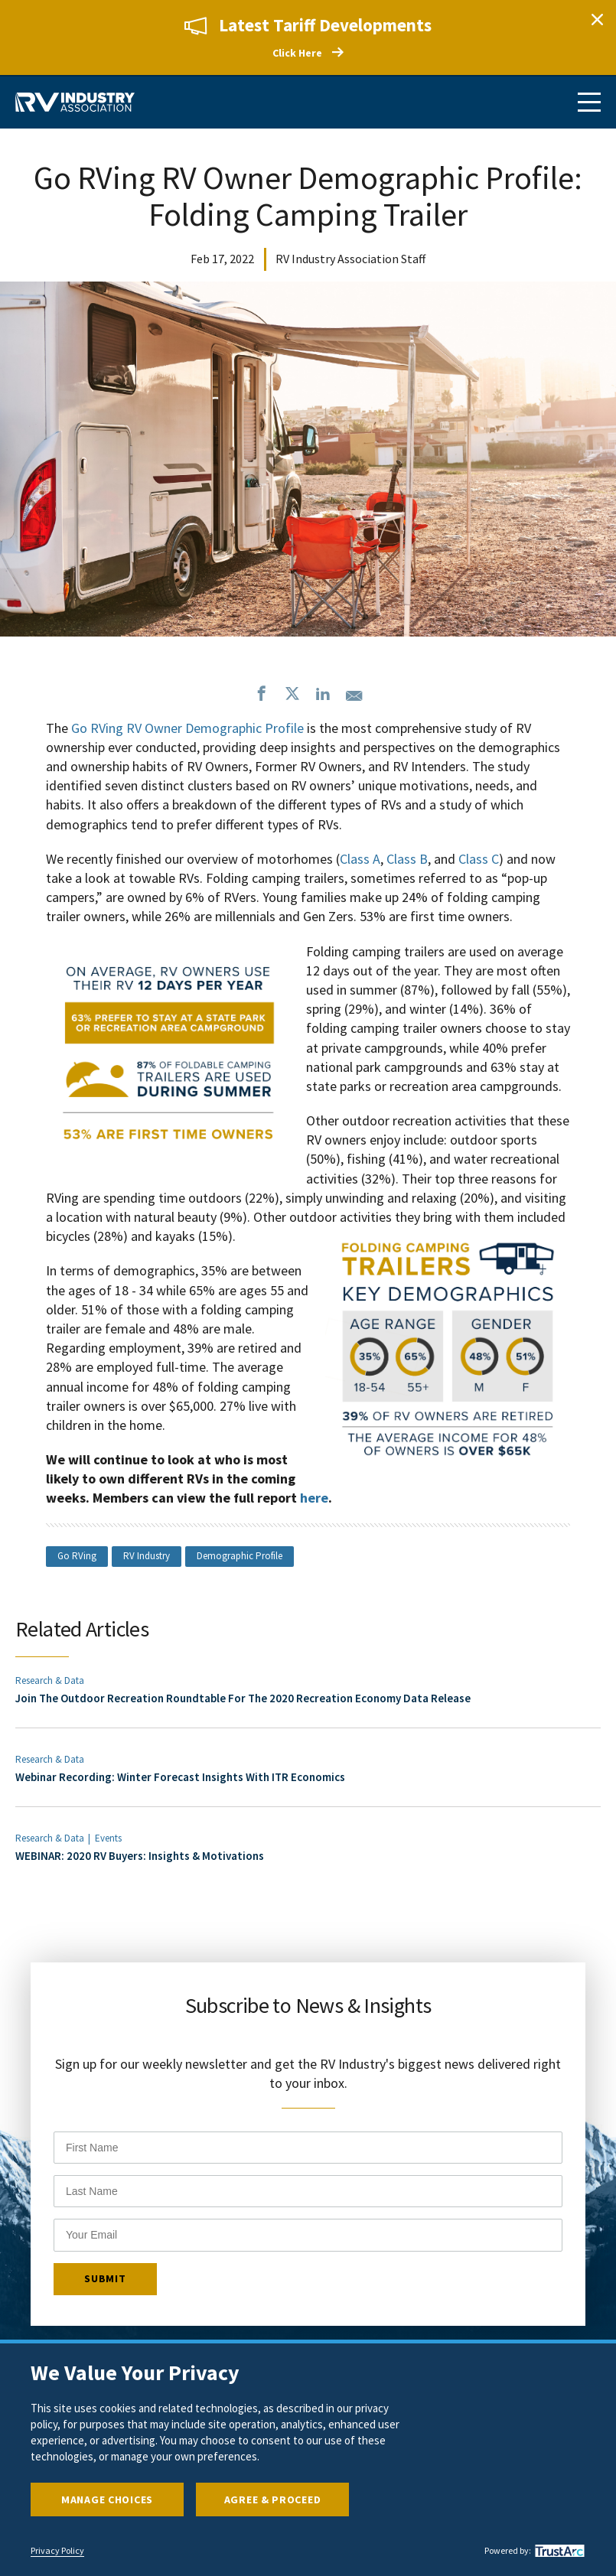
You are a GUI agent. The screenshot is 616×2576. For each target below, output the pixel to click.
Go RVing (76, 1555)
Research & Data (49, 1680)
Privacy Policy (57, 2550)
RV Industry (146, 1555)
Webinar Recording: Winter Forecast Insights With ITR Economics (180, 1777)
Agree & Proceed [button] (272, 2499)
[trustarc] (558, 2551)
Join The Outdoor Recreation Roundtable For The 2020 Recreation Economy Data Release (243, 1698)
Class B (407, 859)
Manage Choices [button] (107, 2499)
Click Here (297, 53)
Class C (478, 859)
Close (597, 19)
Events (108, 1838)
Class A (360, 859)
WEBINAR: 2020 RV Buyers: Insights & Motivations (139, 1855)
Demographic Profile (239, 1555)
